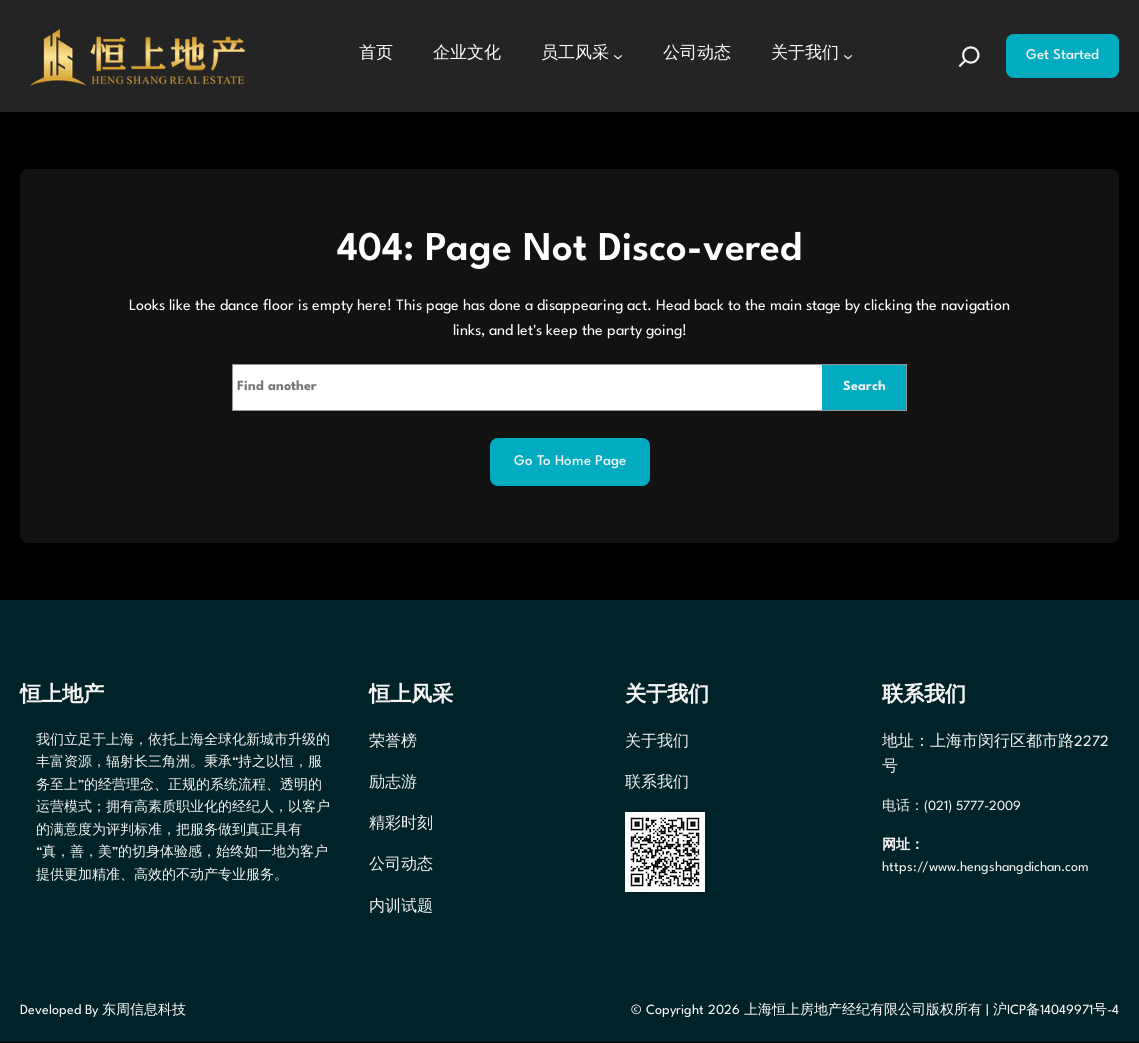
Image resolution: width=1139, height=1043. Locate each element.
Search (863, 386)
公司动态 (401, 866)
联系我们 (657, 783)
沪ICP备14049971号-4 (1056, 1010)
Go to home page (570, 462)
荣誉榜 (393, 742)
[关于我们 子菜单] (848, 56)
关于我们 (657, 742)
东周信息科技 (144, 1010)
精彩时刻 (401, 825)
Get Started (1062, 55)
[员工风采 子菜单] (618, 56)
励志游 (393, 783)
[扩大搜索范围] (969, 55)
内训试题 (401, 907)
